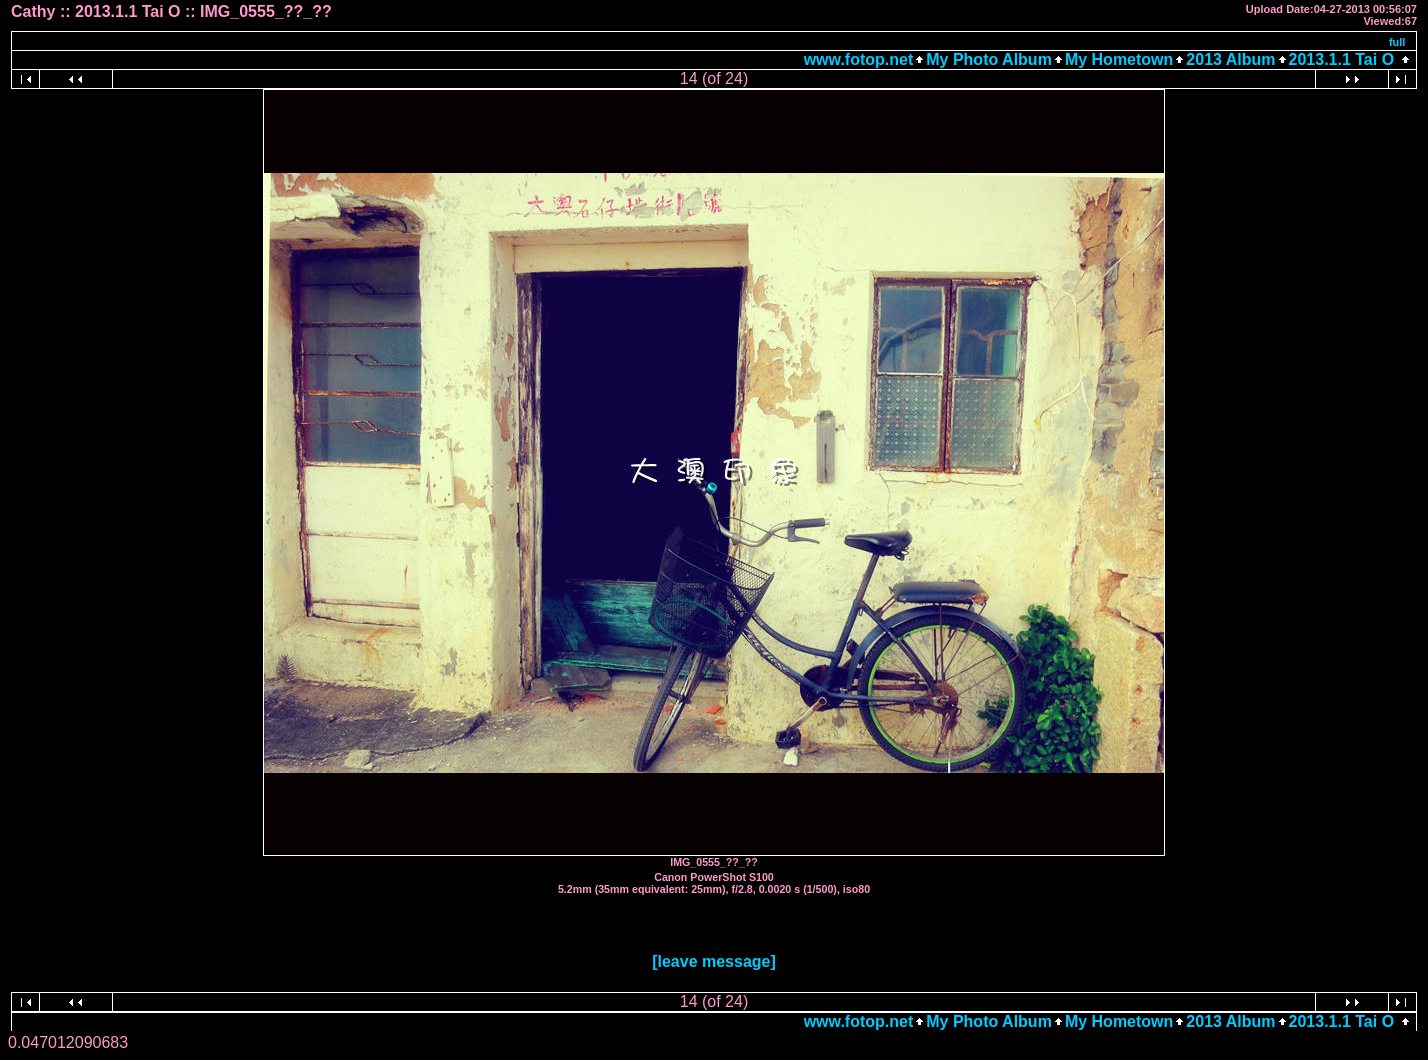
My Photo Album (989, 59)
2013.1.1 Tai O (1342, 59)
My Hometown (1119, 59)
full (1397, 42)
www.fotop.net (859, 59)
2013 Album (1230, 59)
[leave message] (714, 961)
